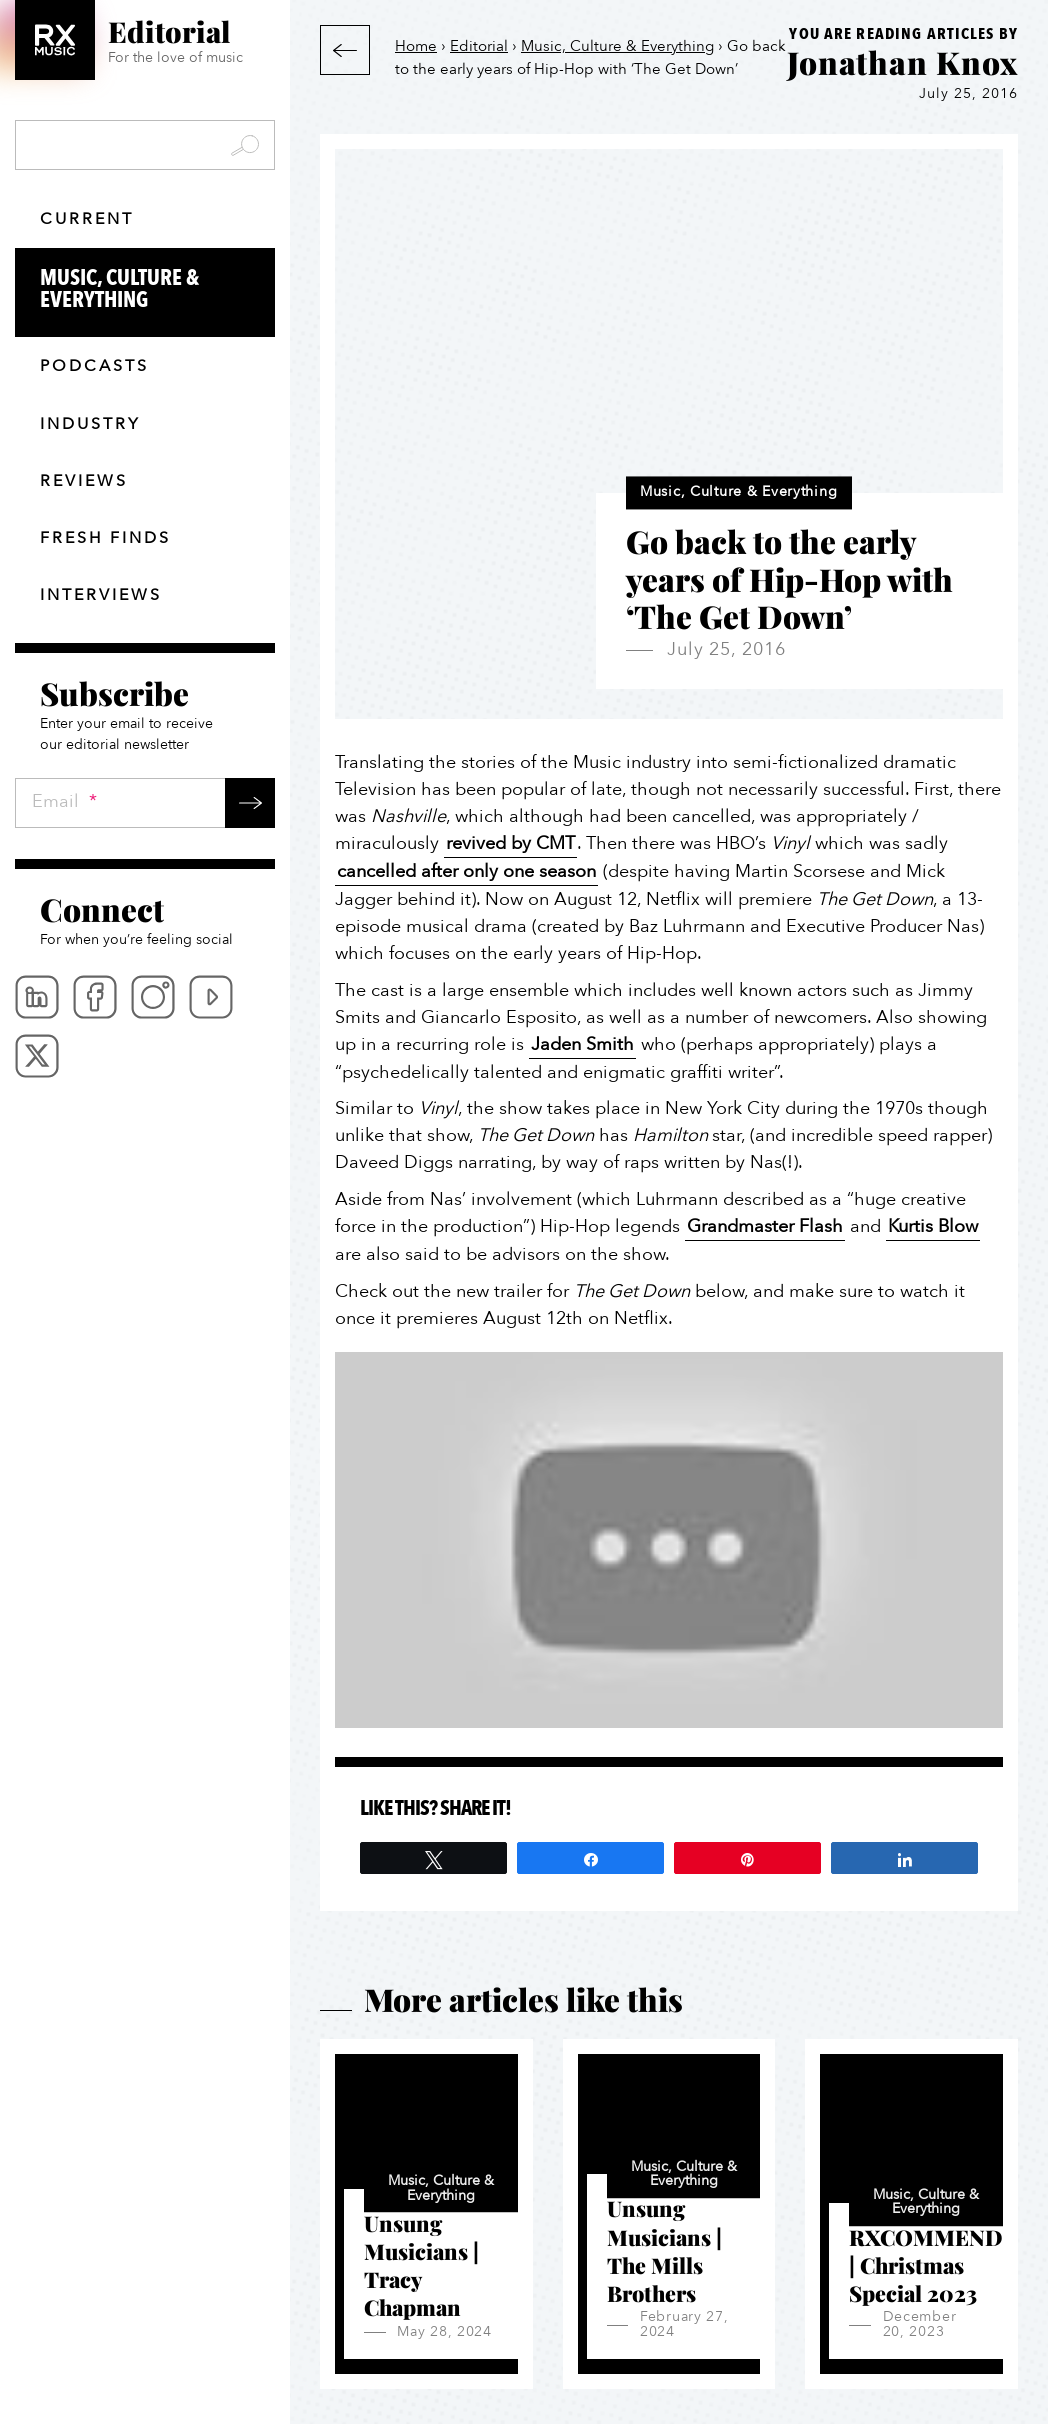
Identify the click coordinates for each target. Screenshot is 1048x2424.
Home (416, 46)
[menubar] (145, 1026)
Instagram (153, 997)
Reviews (84, 481)
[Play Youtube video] (669, 1540)
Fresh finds (105, 538)
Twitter (37, 1056)
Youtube (211, 997)
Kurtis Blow (933, 1226)
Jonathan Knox (902, 62)
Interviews (101, 595)
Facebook (95, 997)
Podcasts (94, 366)
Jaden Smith (582, 1044)
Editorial (479, 46)
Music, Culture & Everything (157, 290)
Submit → (250, 803)
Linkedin (37, 997)
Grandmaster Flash (765, 1226)
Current (87, 219)
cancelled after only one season (466, 871)
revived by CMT (510, 843)
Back (345, 50)
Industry (90, 424)
